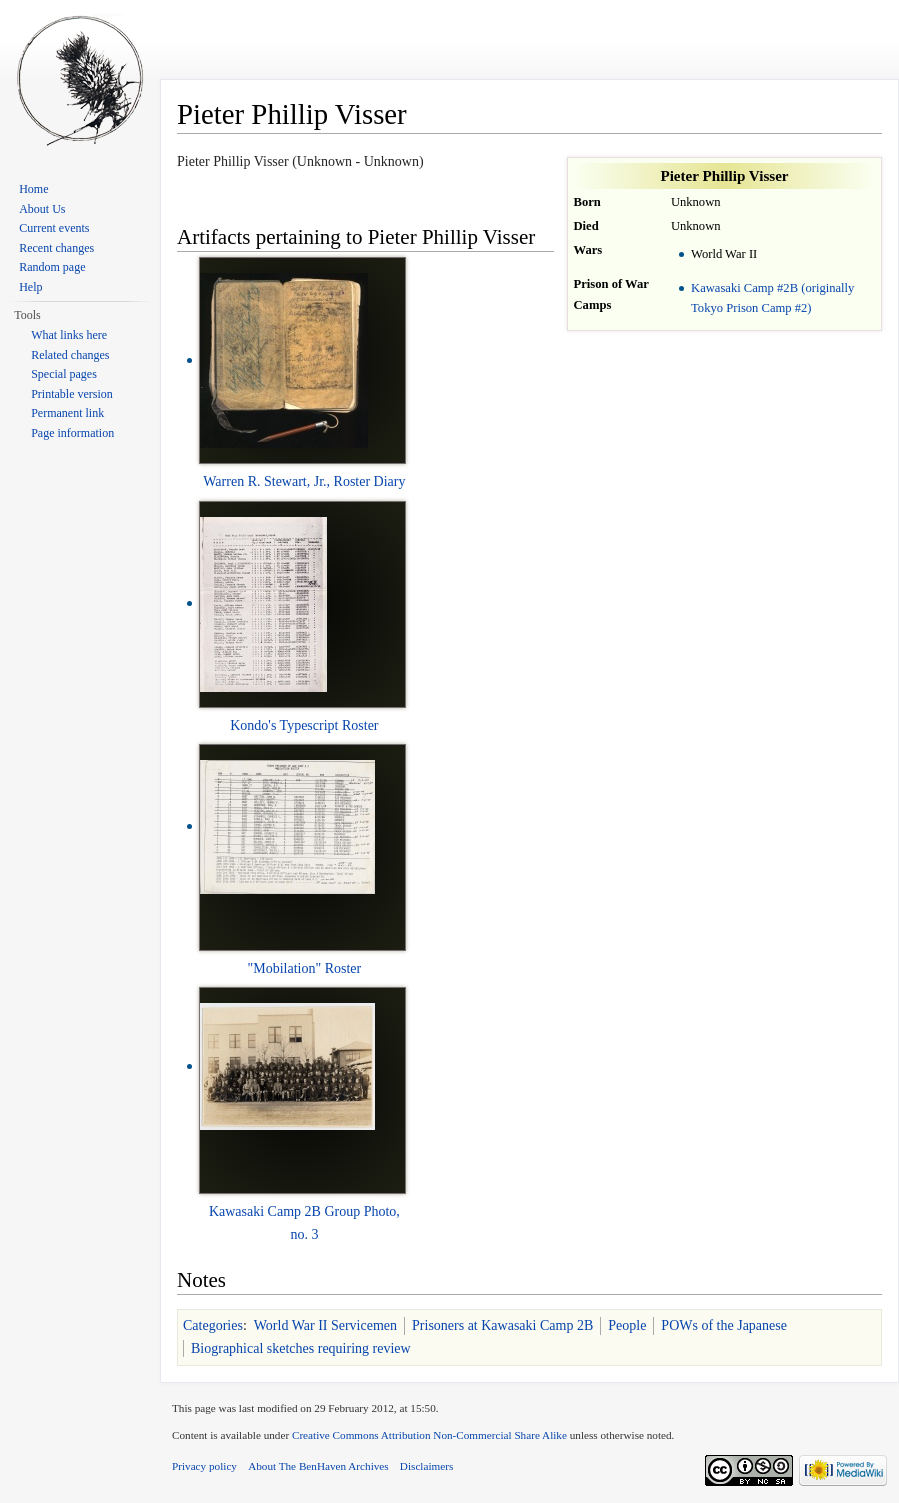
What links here (69, 335)
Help (30, 287)
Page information (72, 433)
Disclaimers (426, 1466)
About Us (42, 209)
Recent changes (56, 248)
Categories (213, 1325)
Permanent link (67, 413)
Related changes (70, 355)
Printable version (72, 394)
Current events (54, 228)
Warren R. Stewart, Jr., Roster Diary (304, 481)
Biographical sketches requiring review (301, 1348)
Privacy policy (204, 1466)
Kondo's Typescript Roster (304, 725)
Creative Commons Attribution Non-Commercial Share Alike (429, 1435)
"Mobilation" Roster (305, 968)
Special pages (64, 374)
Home (33, 189)
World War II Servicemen (325, 1325)
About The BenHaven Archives (318, 1466)
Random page (52, 267)
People (627, 1325)
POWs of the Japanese (724, 1325)
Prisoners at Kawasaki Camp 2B (502, 1325)
